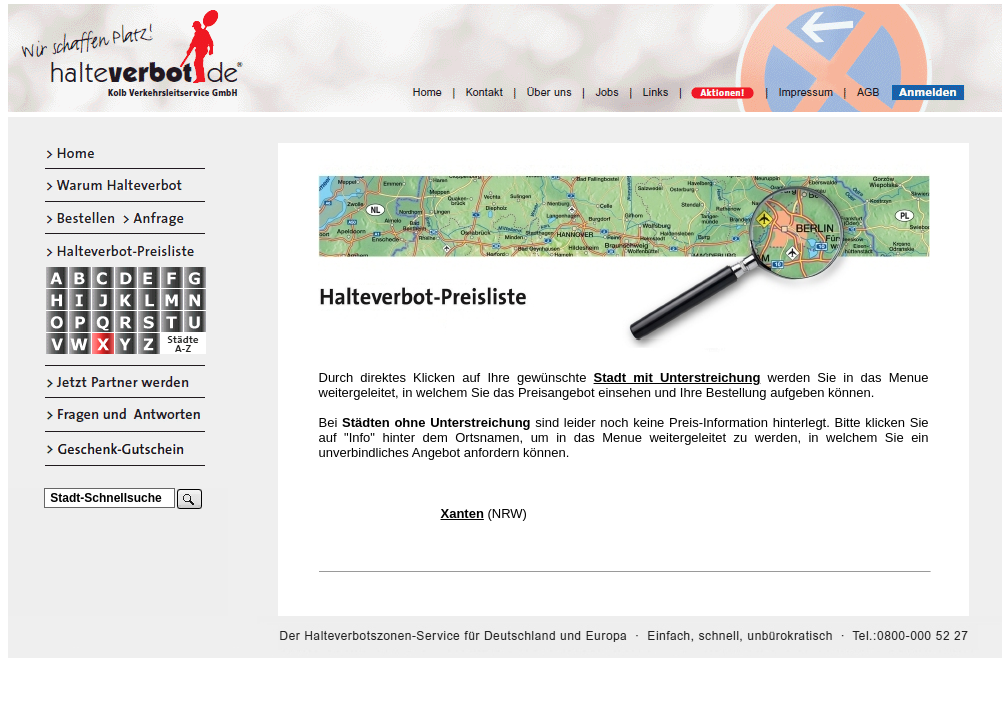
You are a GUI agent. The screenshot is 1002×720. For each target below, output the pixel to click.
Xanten (462, 513)
